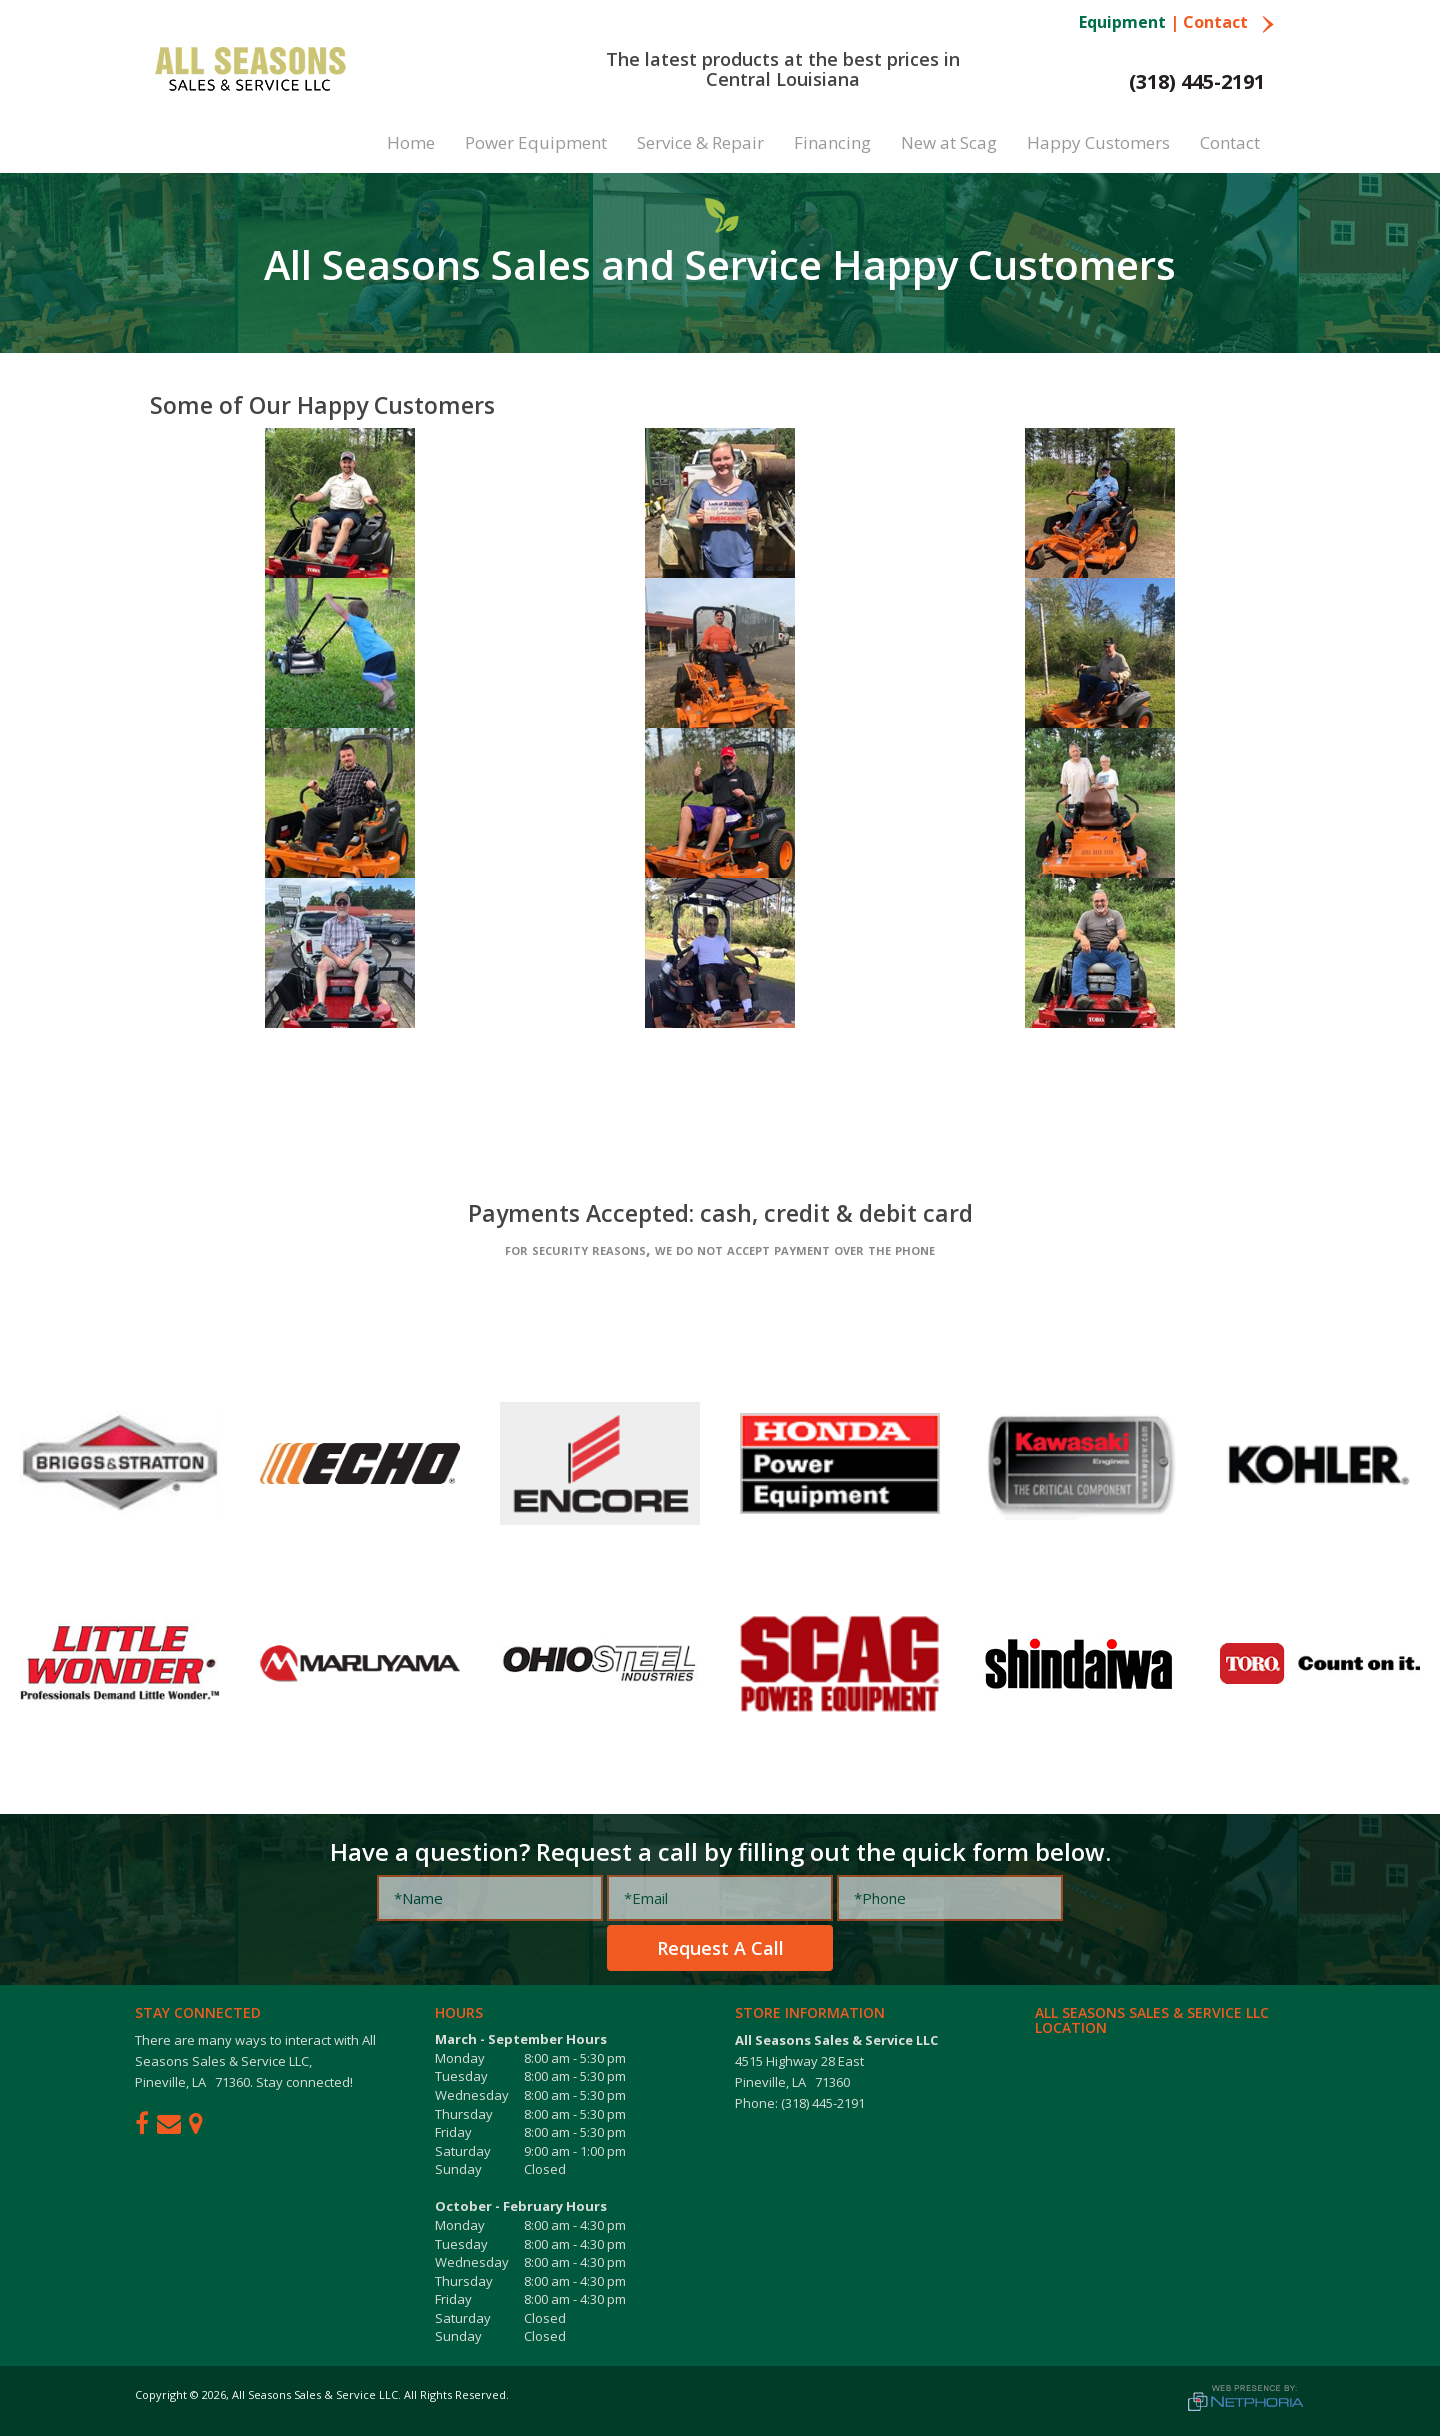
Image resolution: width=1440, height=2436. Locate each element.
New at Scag (949, 142)
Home (411, 142)
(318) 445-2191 (1197, 81)
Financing (832, 142)
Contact (1229, 22)
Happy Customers (1098, 142)
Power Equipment (536, 142)
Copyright (161, 2394)
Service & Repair (700, 142)
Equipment (1122, 22)
